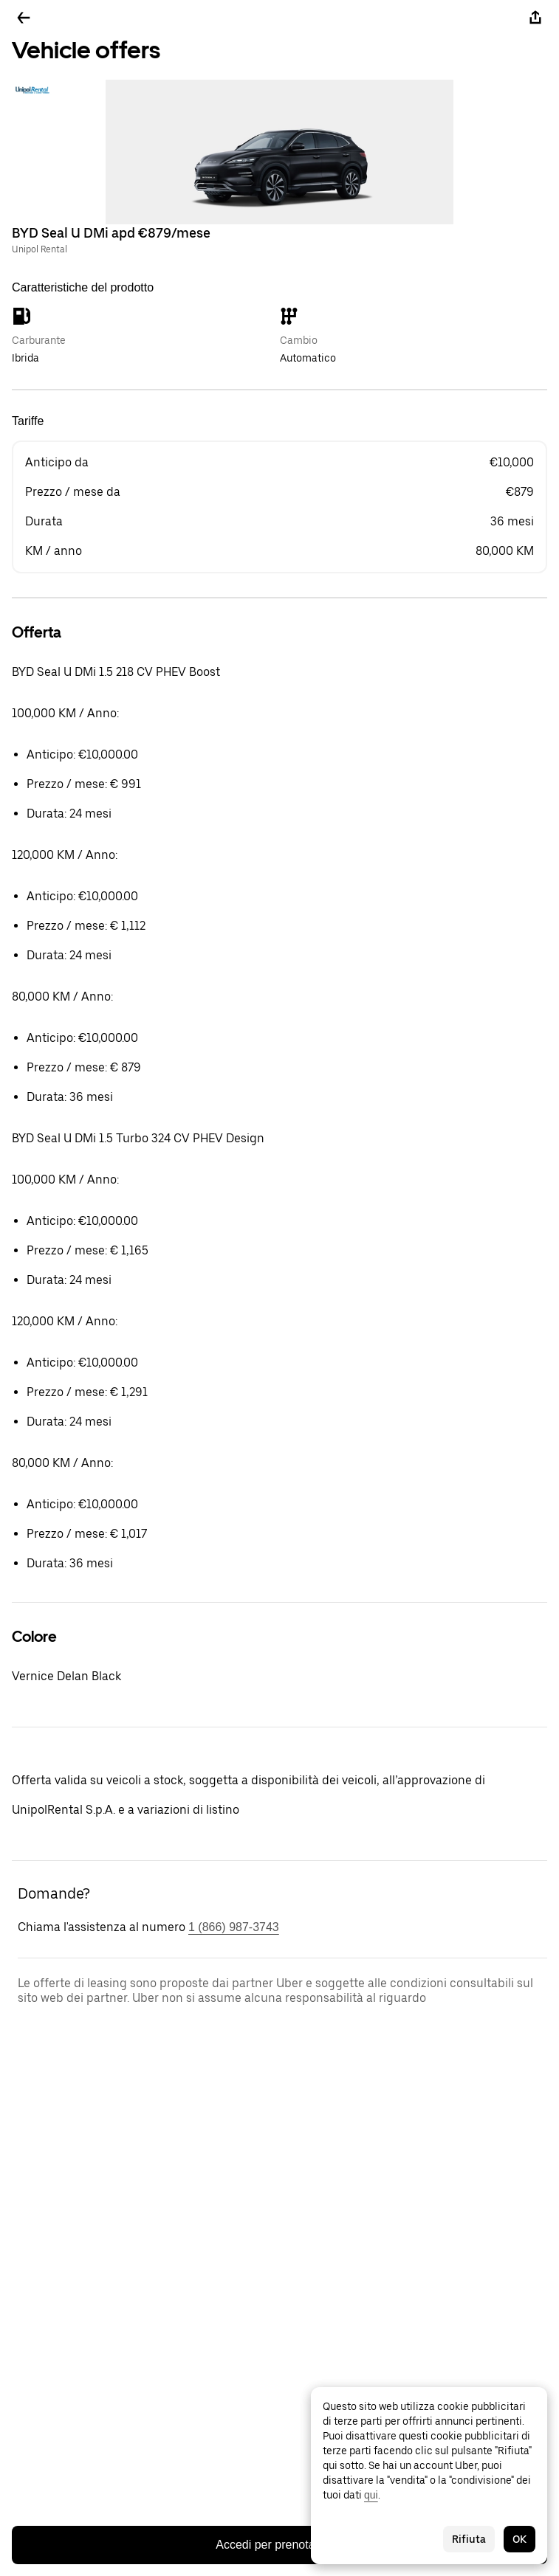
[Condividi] (535, 17)
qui (371, 2495)
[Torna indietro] (23, 17)
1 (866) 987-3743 (233, 1927)
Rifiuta (469, 2539)
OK (519, 2539)
